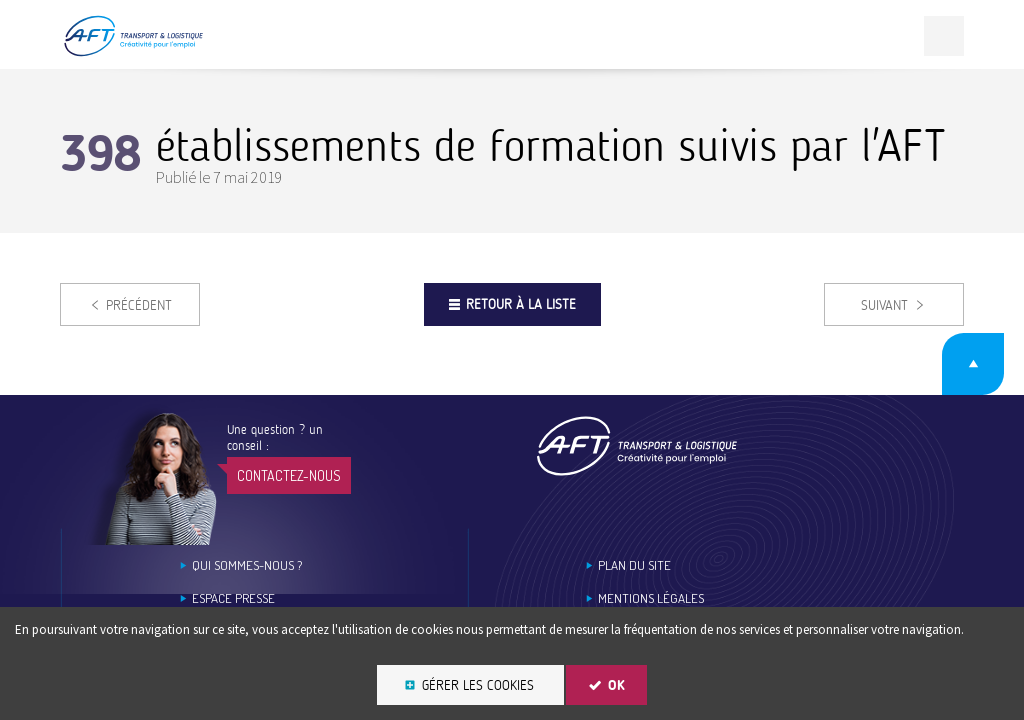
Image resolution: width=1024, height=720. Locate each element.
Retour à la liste (521, 304)
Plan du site (634, 565)
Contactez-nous (289, 475)
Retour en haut (973, 364)
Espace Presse (233, 598)
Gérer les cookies (478, 685)
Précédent (139, 305)
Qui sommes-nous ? (247, 565)
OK (616, 685)
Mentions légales (651, 598)
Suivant (884, 305)
